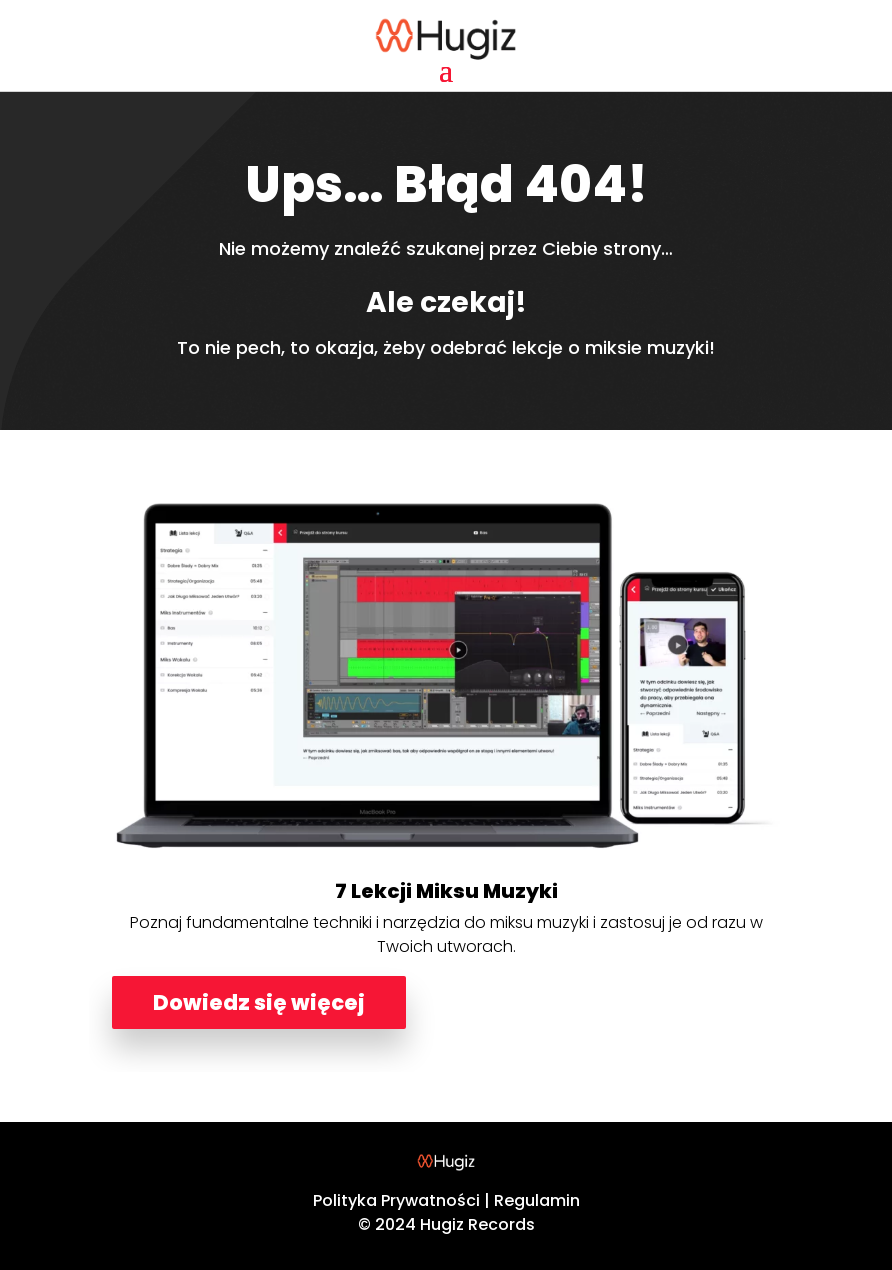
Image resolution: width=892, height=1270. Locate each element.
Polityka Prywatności (396, 1200)
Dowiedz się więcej (259, 1002)
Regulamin (537, 1200)
